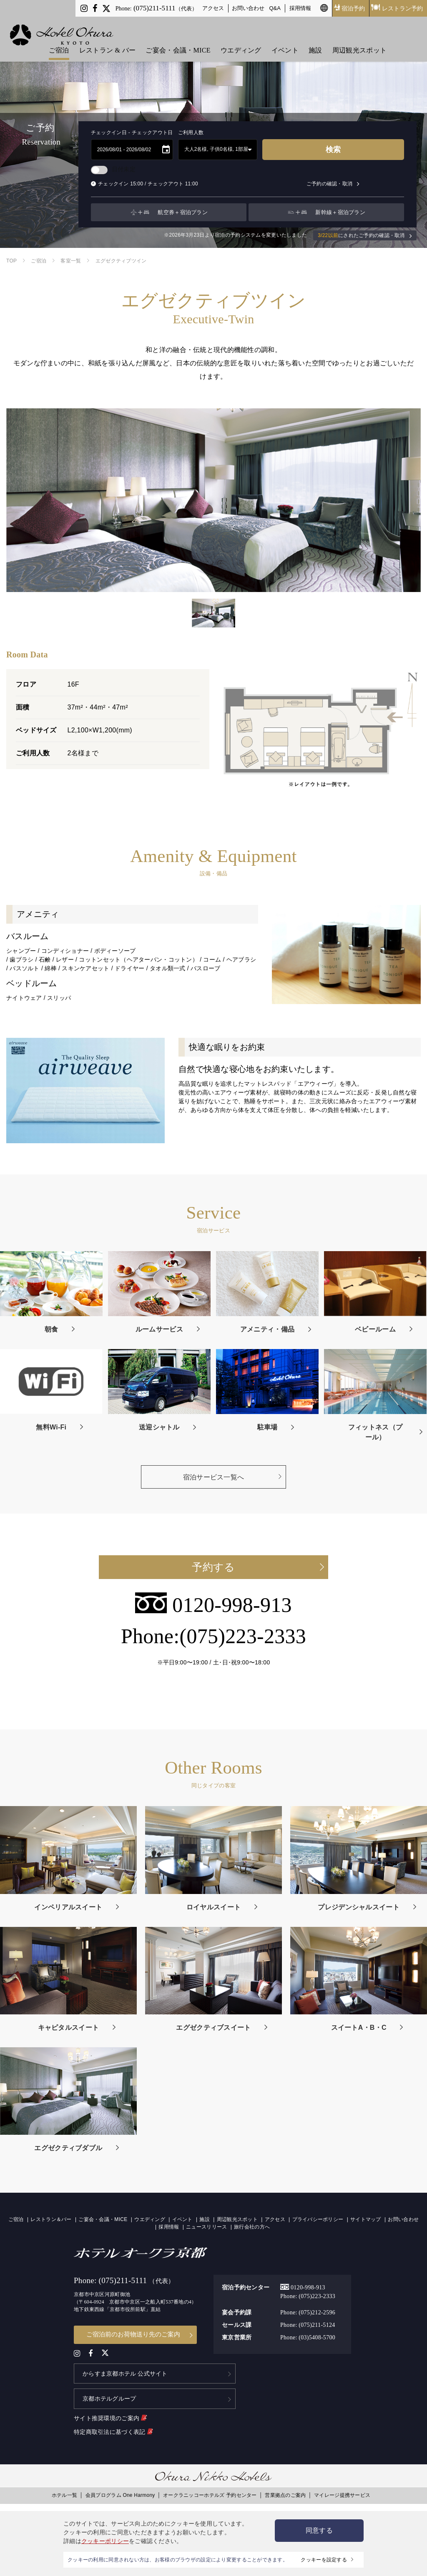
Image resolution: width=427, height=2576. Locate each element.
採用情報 (300, 8)
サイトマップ (365, 2219)
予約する (213, 1567)
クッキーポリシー (105, 2541)
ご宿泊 (59, 42)
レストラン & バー (107, 42)
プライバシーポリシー (318, 2219)
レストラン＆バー (50, 2219)
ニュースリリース (206, 2227)
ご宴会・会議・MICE (178, 42)
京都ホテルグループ (109, 2395)
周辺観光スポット (359, 42)
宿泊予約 (349, 8)
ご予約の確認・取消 (333, 184)
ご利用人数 (191, 132)
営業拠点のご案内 (285, 2491)
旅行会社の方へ (252, 2227)
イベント (285, 42)
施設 (315, 42)
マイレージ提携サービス (342, 2491)
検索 (333, 149)
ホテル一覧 (64, 2491)
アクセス (213, 8)
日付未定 (113, 169)
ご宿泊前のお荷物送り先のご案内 (133, 2333)
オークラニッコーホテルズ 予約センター (210, 2491)
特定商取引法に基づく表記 (113, 2427)
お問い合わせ (248, 8)
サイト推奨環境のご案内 (110, 2414)
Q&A (275, 8)
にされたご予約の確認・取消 (365, 235)
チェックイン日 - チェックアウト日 (132, 132)
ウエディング (241, 42)
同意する (319, 2530)
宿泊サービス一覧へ (213, 1477)
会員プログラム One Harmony (120, 2491)
